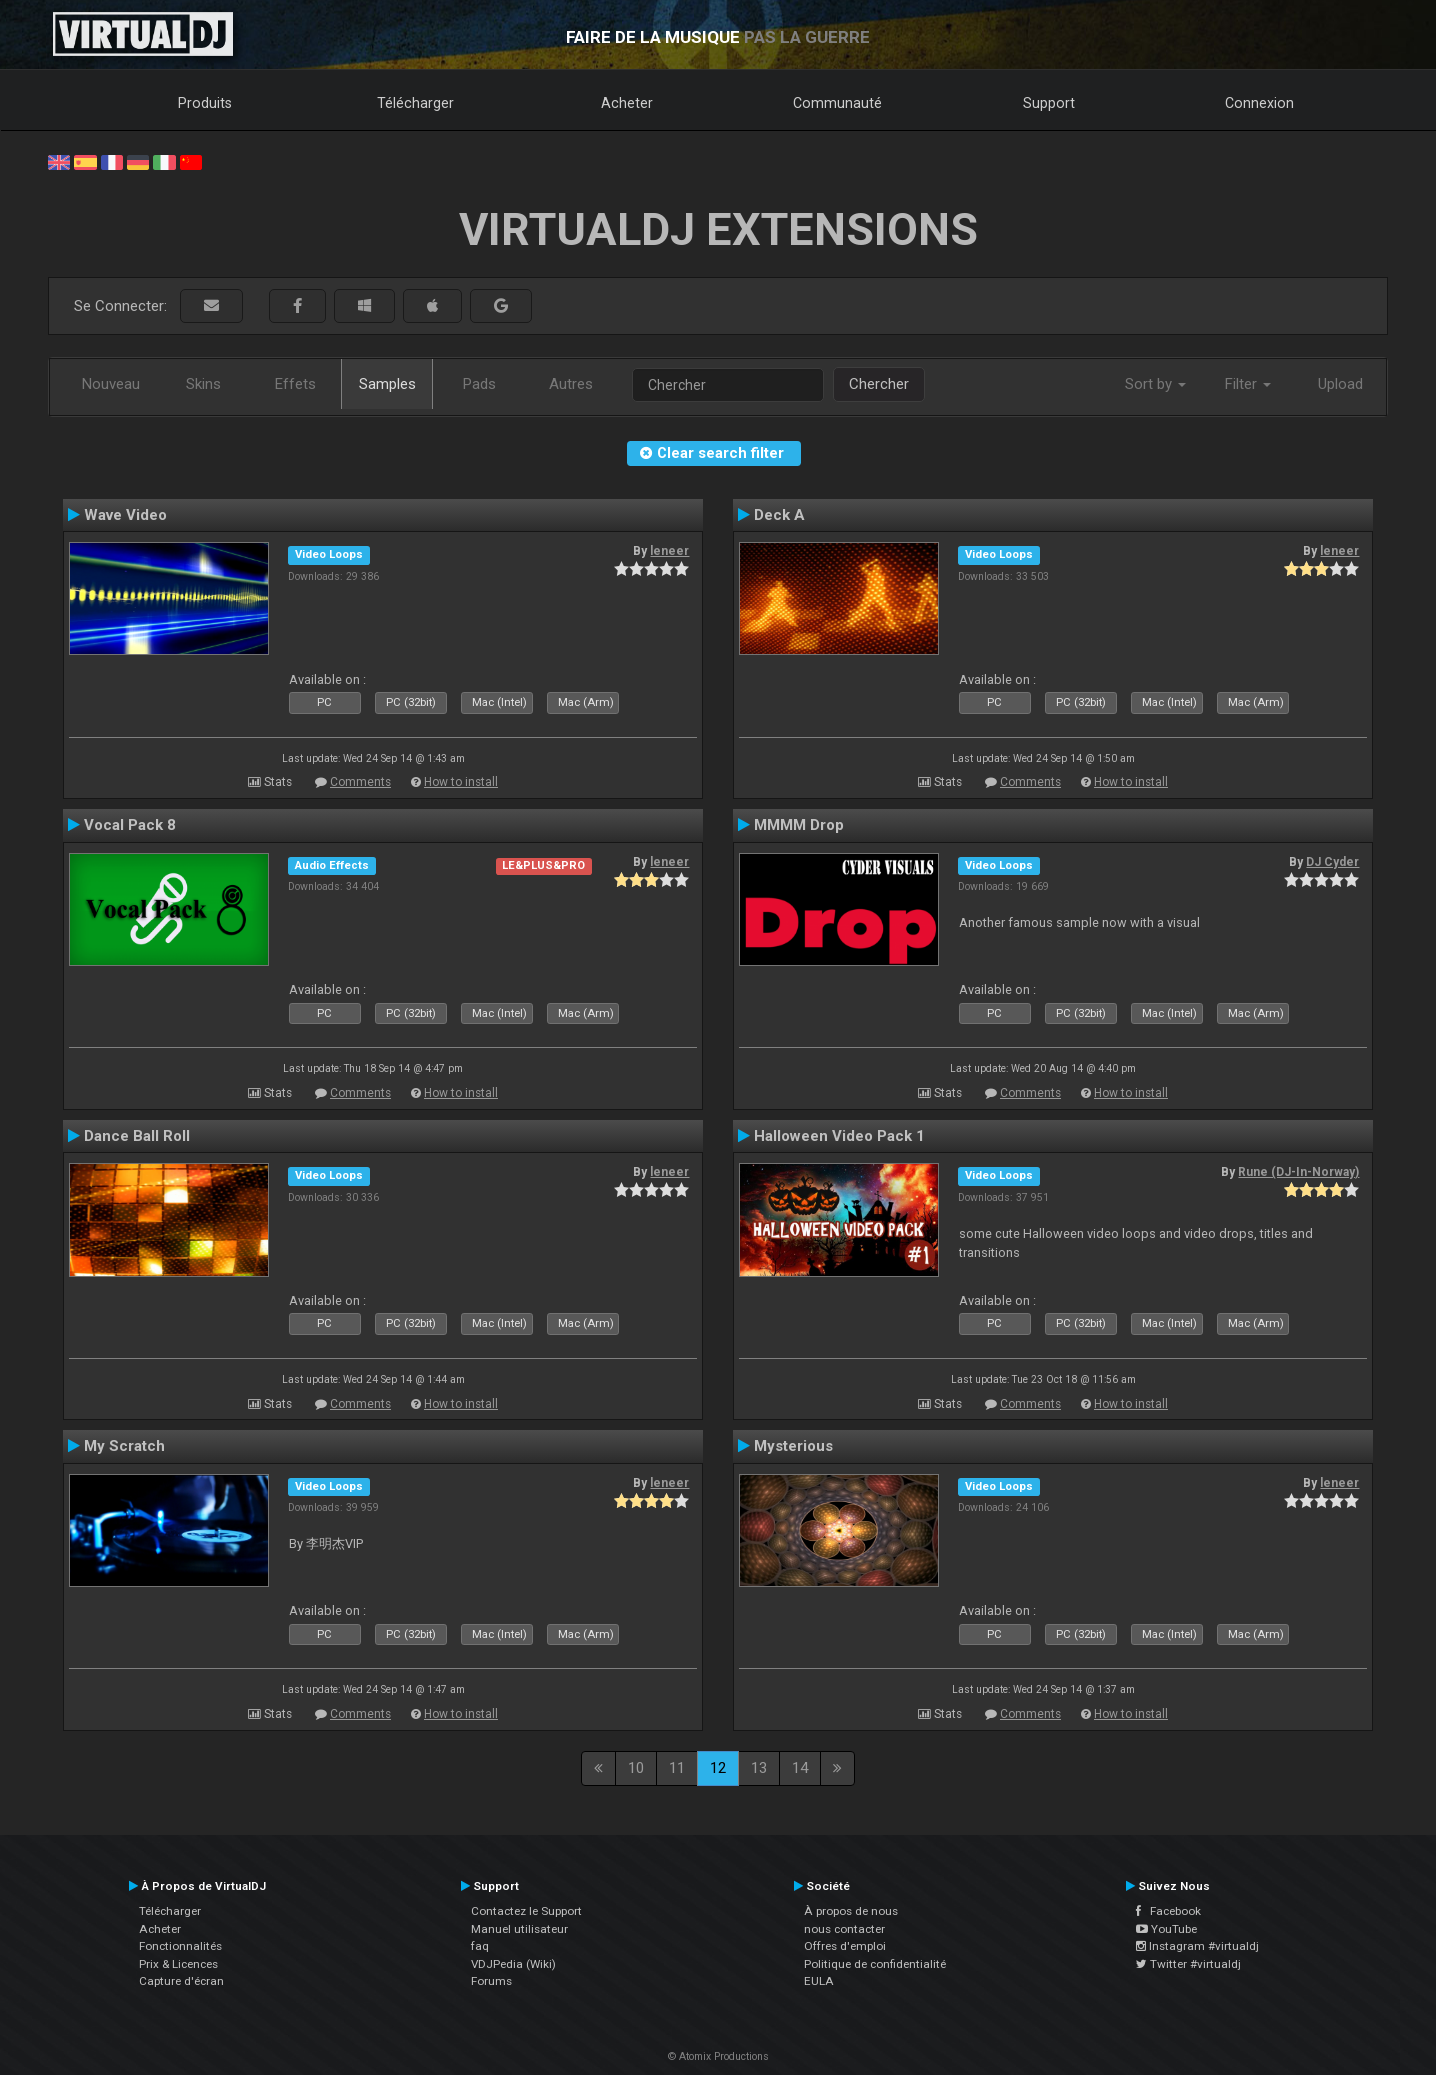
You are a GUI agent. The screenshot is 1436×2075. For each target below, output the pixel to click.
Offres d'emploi (845, 1946)
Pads (479, 384)
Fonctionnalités (180, 1946)
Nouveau (111, 384)
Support (1049, 103)
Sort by (1155, 384)
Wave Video (125, 515)
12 (718, 1768)
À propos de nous (851, 1911)
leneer (669, 551)
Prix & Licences (178, 1964)
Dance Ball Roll (137, 1136)
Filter (1248, 384)
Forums (491, 1981)
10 (636, 1768)
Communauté (837, 103)
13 (759, 1768)
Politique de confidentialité (875, 1964)
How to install (461, 782)
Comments (360, 782)
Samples (387, 384)
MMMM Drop (799, 825)
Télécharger (415, 103)
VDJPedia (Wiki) (513, 1964)
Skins (203, 384)
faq (480, 1946)
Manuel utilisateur (519, 1929)
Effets (295, 384)
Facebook (1168, 1911)
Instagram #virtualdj (1197, 1946)
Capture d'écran (181, 1981)
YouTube (1166, 1929)
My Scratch (124, 1446)
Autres (571, 384)
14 (800, 1768)
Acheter (627, 103)
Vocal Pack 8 (130, 825)
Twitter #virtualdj (1188, 1964)
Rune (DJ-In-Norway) (1298, 1172)
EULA (819, 1981)
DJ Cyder (1332, 862)
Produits (205, 103)
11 (677, 1768)
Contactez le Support (526, 1911)
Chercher (879, 384)
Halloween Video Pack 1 (839, 1136)
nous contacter (844, 1929)
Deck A (779, 515)
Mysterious (793, 1446)
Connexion (1259, 103)
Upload (1340, 384)
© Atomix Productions (718, 2056)
